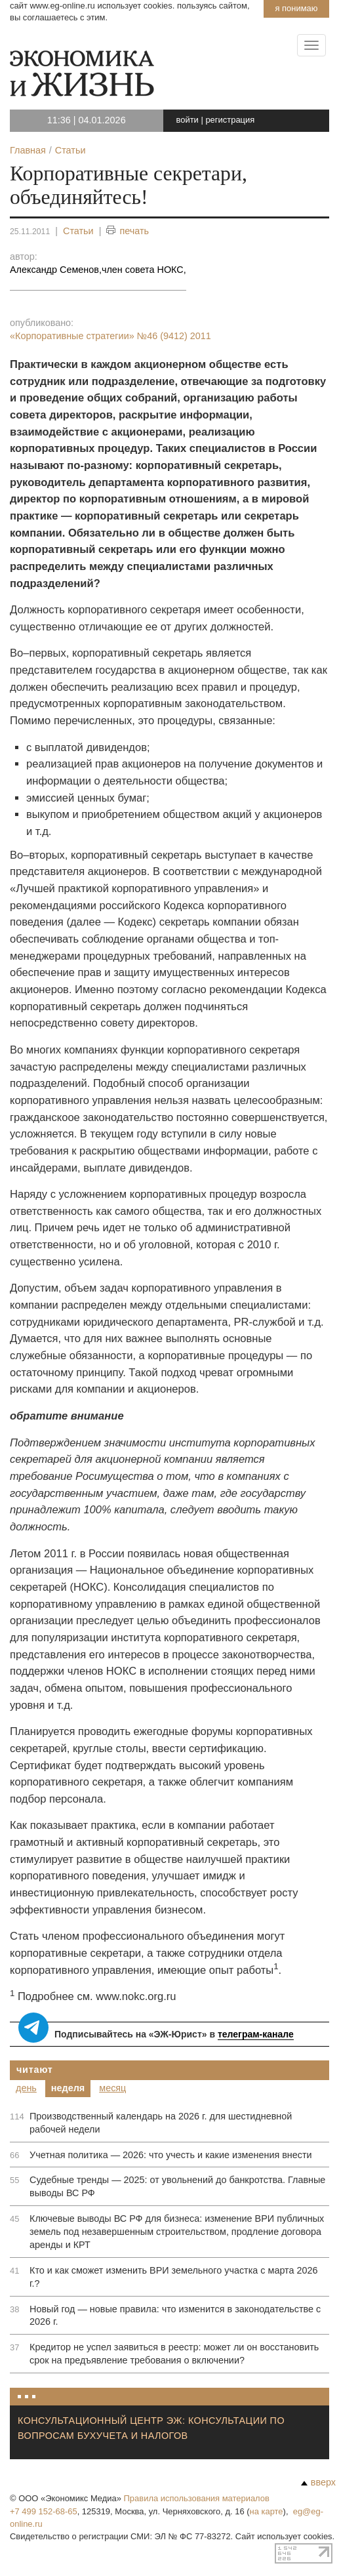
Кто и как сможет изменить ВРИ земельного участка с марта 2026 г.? (174, 2277)
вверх (318, 2482)
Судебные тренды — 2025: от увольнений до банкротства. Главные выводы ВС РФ (177, 2186)
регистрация (229, 120)
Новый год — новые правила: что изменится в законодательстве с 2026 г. (175, 2315)
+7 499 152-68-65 (43, 2511)
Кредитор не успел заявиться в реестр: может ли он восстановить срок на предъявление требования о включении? (174, 2353)
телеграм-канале (256, 2034)
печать (127, 231)
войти (187, 120)
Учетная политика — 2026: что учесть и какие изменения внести (171, 2155)
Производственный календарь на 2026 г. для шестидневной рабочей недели (161, 2123)
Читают (34, 2069)
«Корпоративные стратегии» (110, 336)
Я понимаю (296, 8)
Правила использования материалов (196, 2498)
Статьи (78, 231)
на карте (266, 2511)
